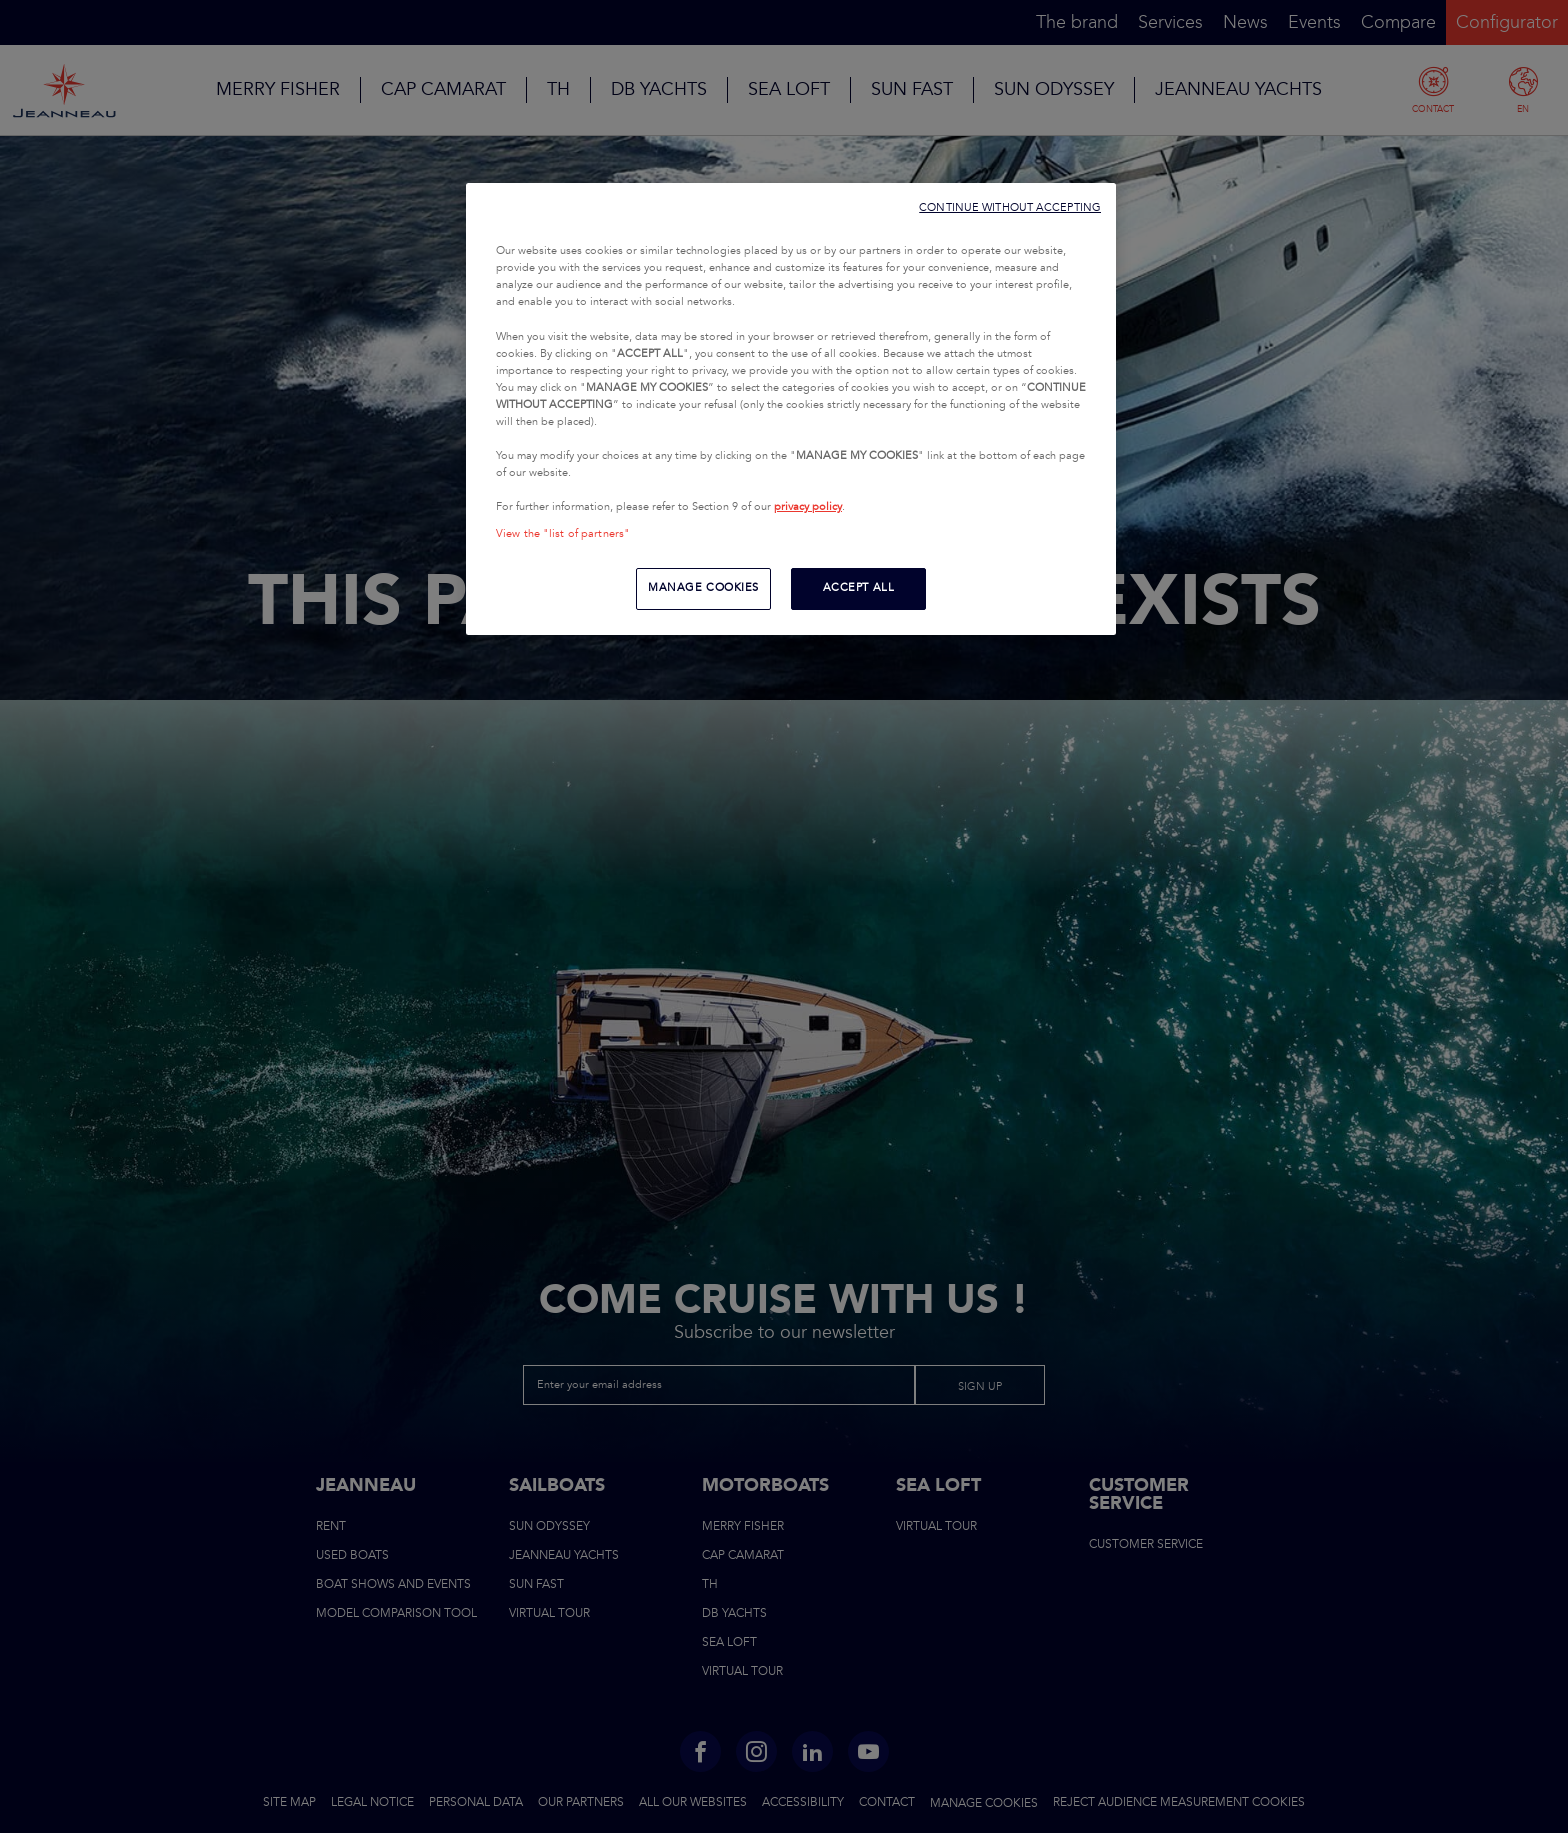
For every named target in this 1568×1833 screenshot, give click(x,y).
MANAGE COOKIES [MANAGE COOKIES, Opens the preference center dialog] (703, 588)
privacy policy (808, 507)
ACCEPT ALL (859, 588)
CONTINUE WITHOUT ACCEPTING (1010, 207)
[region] (791, 409)
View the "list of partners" (563, 534)
